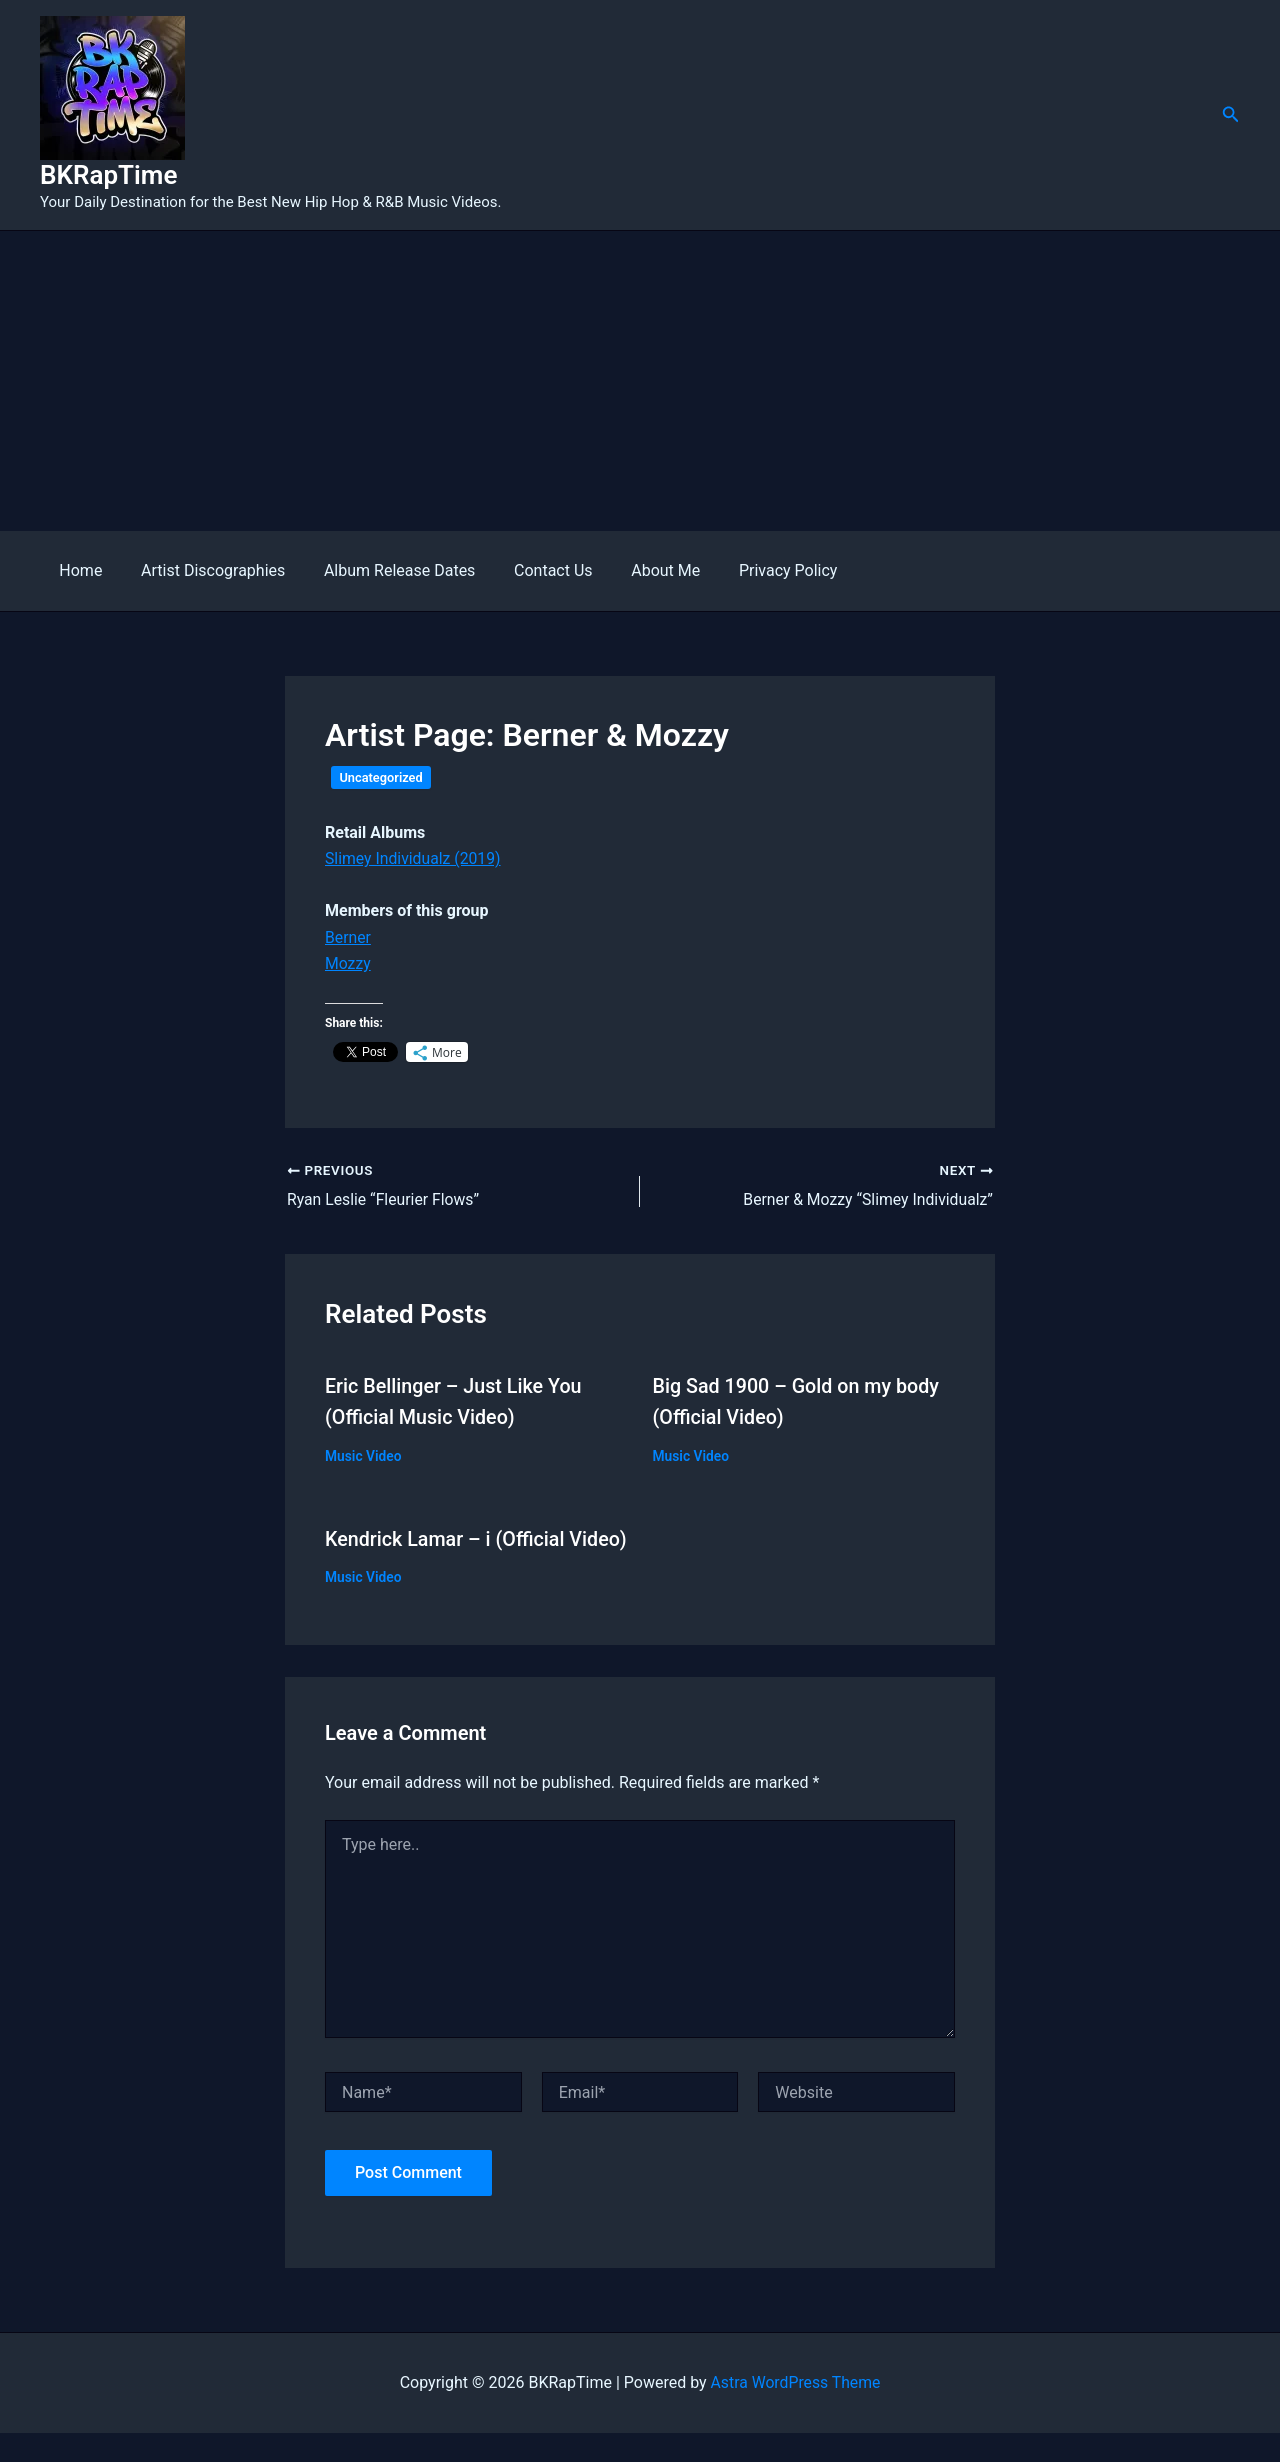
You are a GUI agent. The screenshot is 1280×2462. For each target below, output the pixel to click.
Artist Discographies (203, 570)
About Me (635, 570)
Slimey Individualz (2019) (414, 858)
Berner (348, 937)
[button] (1231, 114)
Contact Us (530, 570)
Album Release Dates (382, 570)
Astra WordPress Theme (795, 2410)
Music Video (364, 1454)
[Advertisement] (640, 381)
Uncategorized (381, 777)
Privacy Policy (751, 570)
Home (77, 570)
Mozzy (348, 963)
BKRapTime (108, 175)
